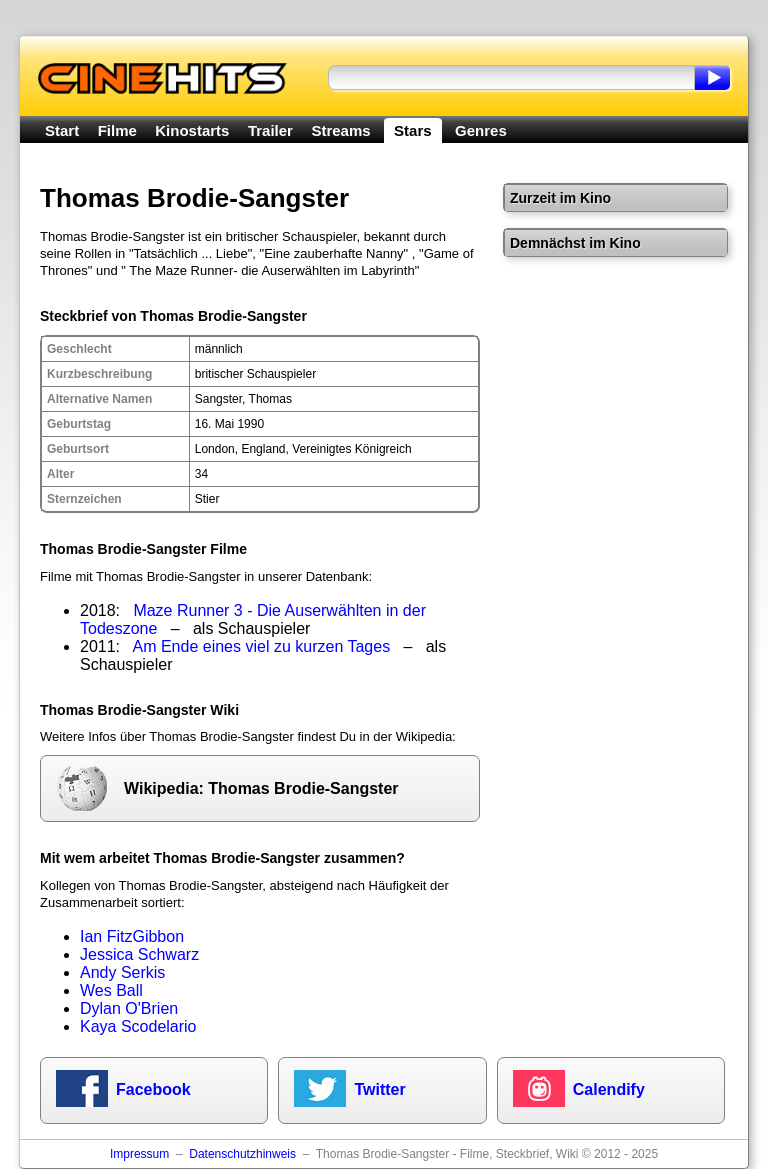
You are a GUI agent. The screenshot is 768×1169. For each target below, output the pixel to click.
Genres (481, 130)
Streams (340, 130)
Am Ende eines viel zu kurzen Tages (262, 646)
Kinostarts (192, 130)
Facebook (153, 1089)
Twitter (379, 1089)
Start (62, 130)
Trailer (270, 130)
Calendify (609, 1089)
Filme (117, 130)
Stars (413, 130)
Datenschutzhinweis (242, 1154)
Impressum (139, 1154)
